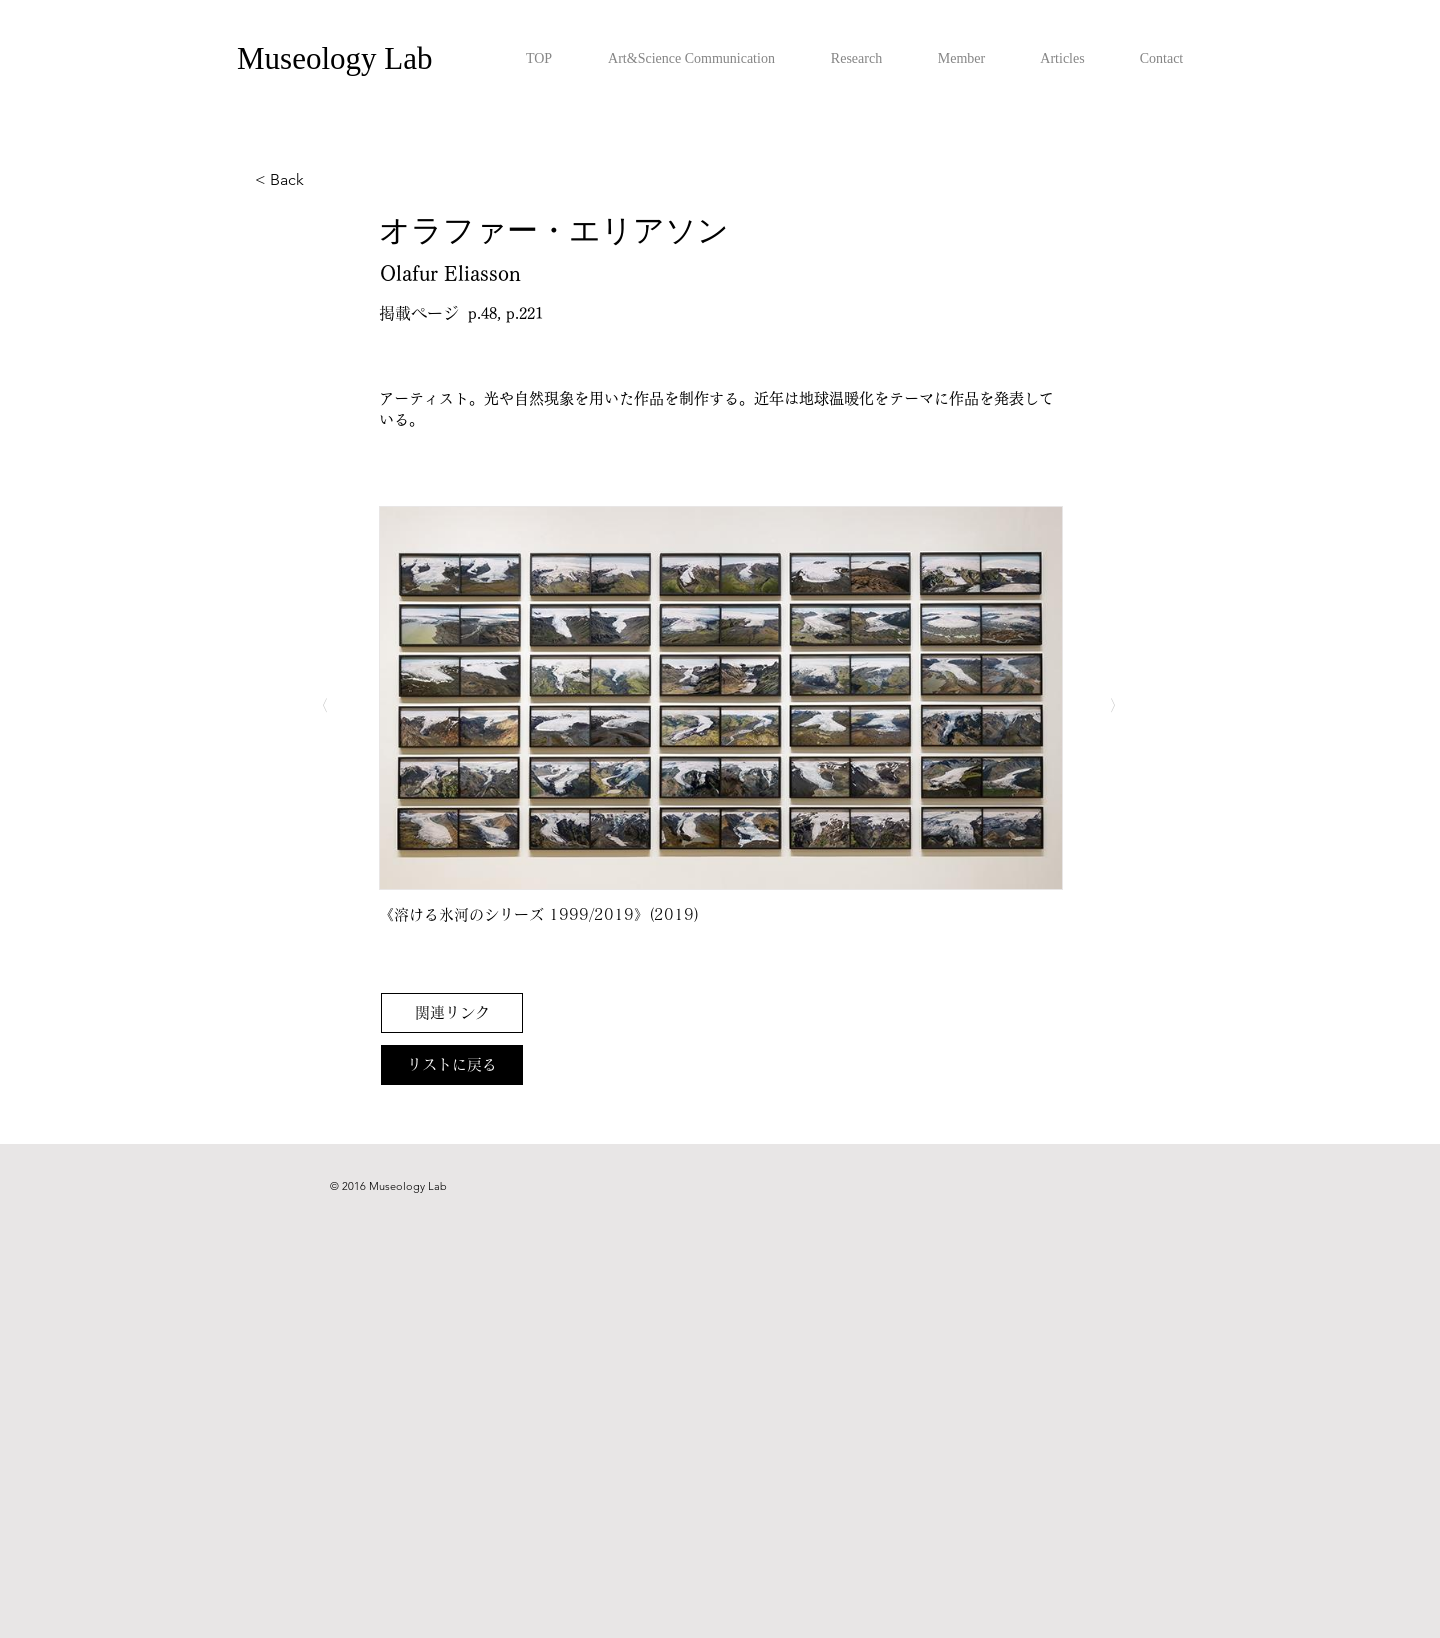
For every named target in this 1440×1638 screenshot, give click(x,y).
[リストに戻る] (452, 1065)
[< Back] (321, 180)
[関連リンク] (452, 1013)
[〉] (1092, 706)
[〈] (346, 706)
